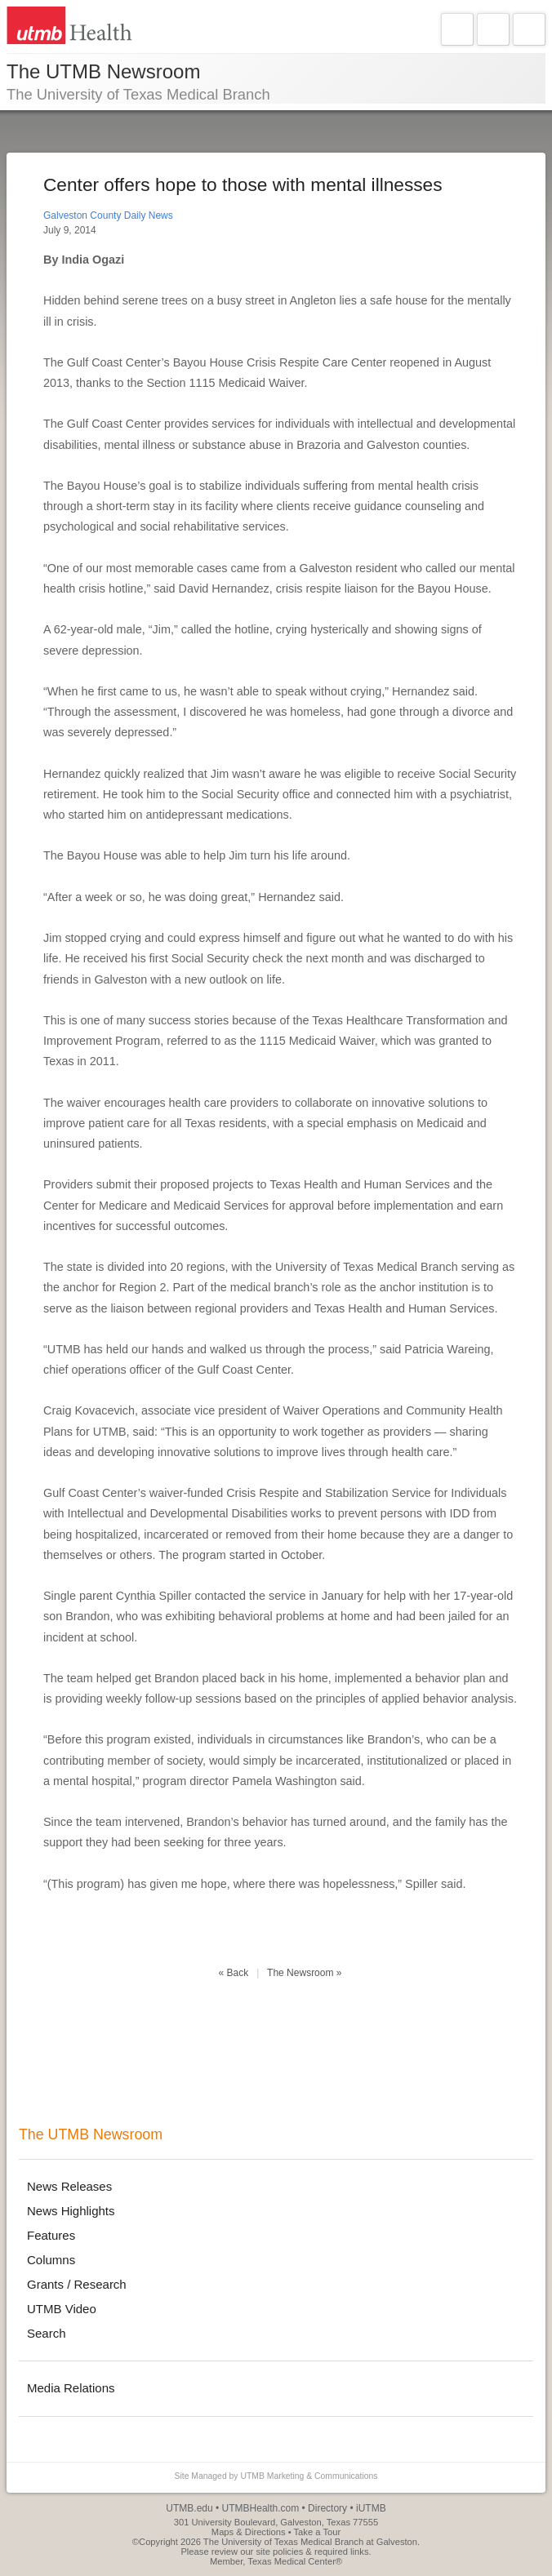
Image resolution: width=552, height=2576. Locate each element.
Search (529, 29)
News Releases (69, 2186)
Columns (51, 2260)
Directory (327, 2508)
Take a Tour (317, 2532)
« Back (234, 1973)
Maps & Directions (248, 2532)
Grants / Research (77, 2284)
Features (51, 2235)
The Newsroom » (304, 1973)
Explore (493, 29)
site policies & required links (312, 2551)
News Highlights (71, 2211)
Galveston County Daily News (108, 215)
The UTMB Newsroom (90, 2134)
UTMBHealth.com (261, 2508)
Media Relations (71, 2388)
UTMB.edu (189, 2508)
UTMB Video (61, 2309)
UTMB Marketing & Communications (308, 2476)
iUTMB (371, 2508)
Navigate (457, 29)
